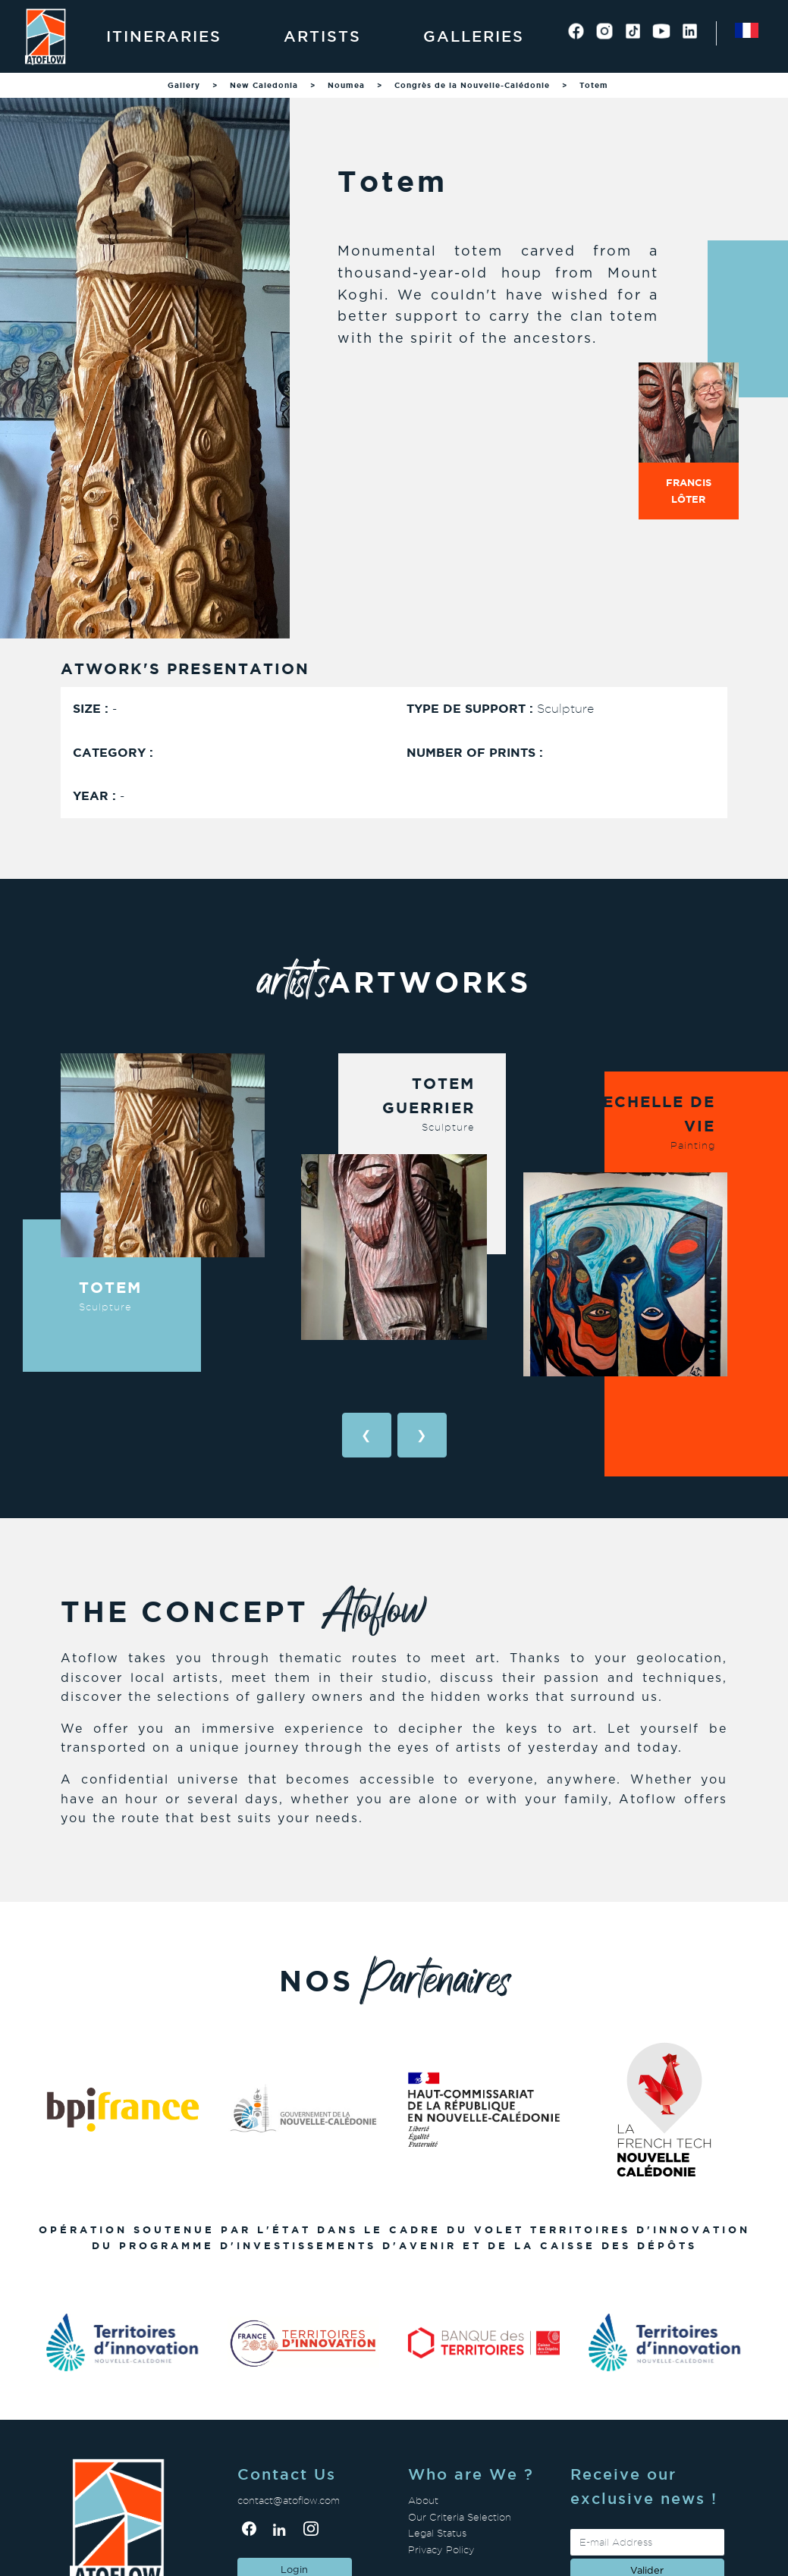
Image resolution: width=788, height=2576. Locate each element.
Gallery (184, 85)
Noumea (346, 85)
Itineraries (163, 36)
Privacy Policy (441, 2550)
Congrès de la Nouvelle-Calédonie (472, 85)
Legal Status (437, 2533)
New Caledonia (264, 85)
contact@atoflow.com (288, 2500)
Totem (593, 85)
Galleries (473, 36)
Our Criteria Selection (459, 2517)
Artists (322, 36)
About (423, 2500)
